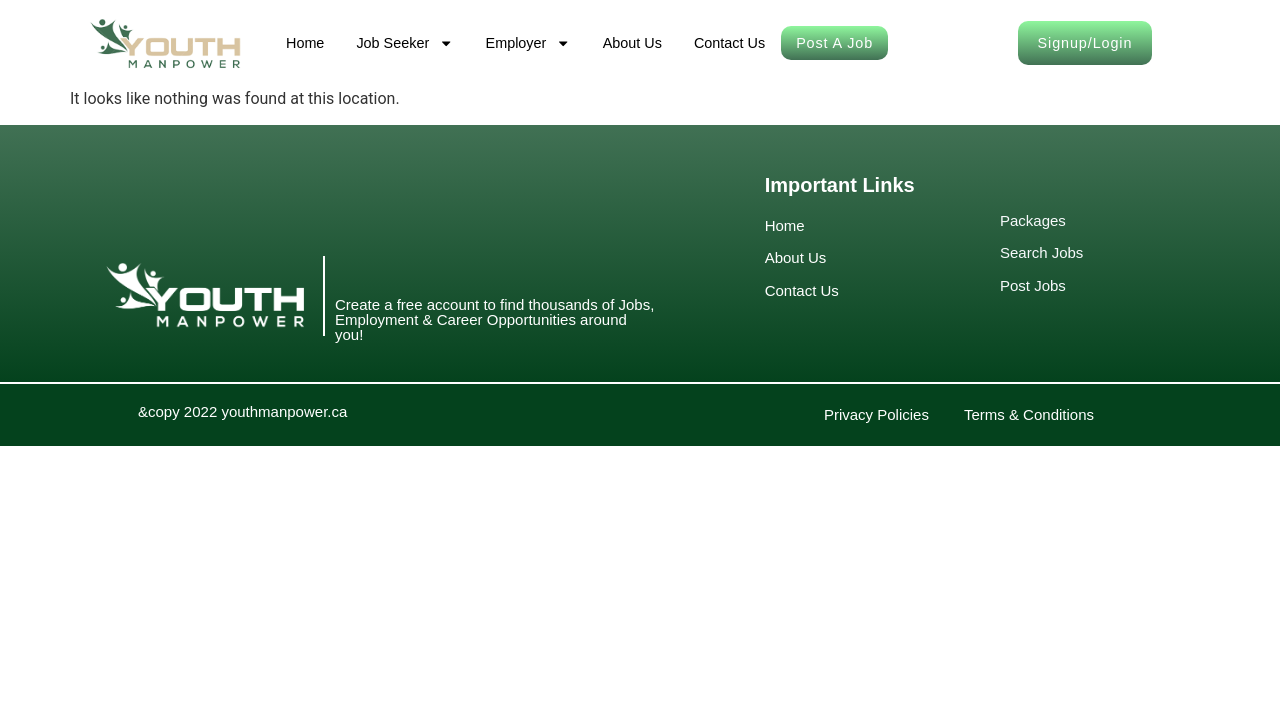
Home (305, 43)
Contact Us (729, 43)
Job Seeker (404, 43)
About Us (632, 43)
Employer (528, 43)
